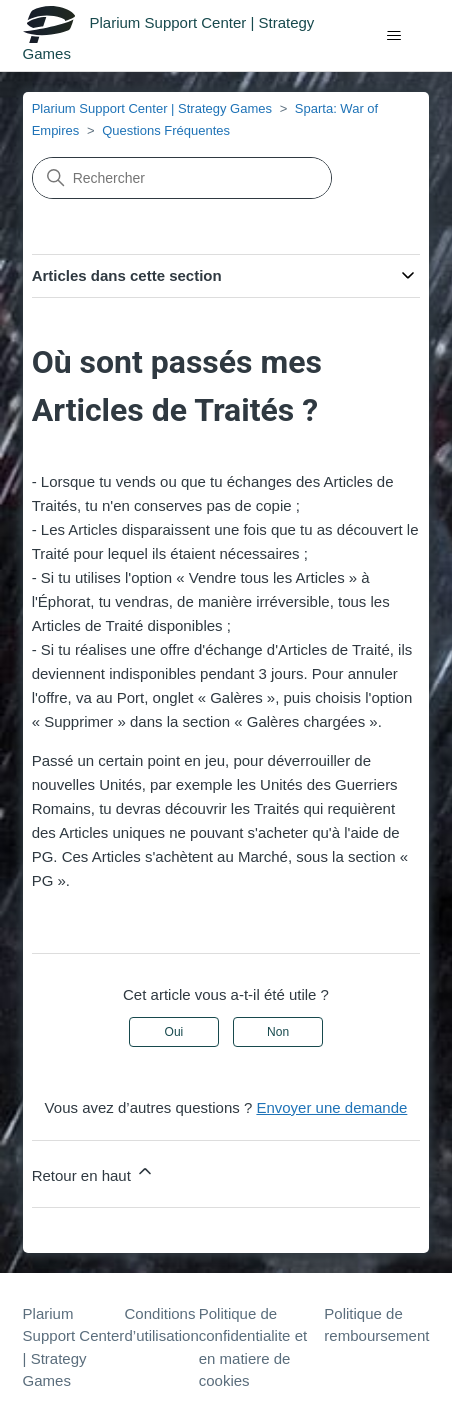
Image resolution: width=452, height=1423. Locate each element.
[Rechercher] (182, 178)
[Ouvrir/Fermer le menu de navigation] (393, 36)
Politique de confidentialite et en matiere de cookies (253, 1347)
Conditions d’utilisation (162, 1325)
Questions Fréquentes (166, 130)
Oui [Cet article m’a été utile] (174, 1032)
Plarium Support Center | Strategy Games (152, 108)
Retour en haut (93, 1172)
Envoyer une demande (331, 1107)
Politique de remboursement (376, 1325)
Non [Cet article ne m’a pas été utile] (278, 1032)
